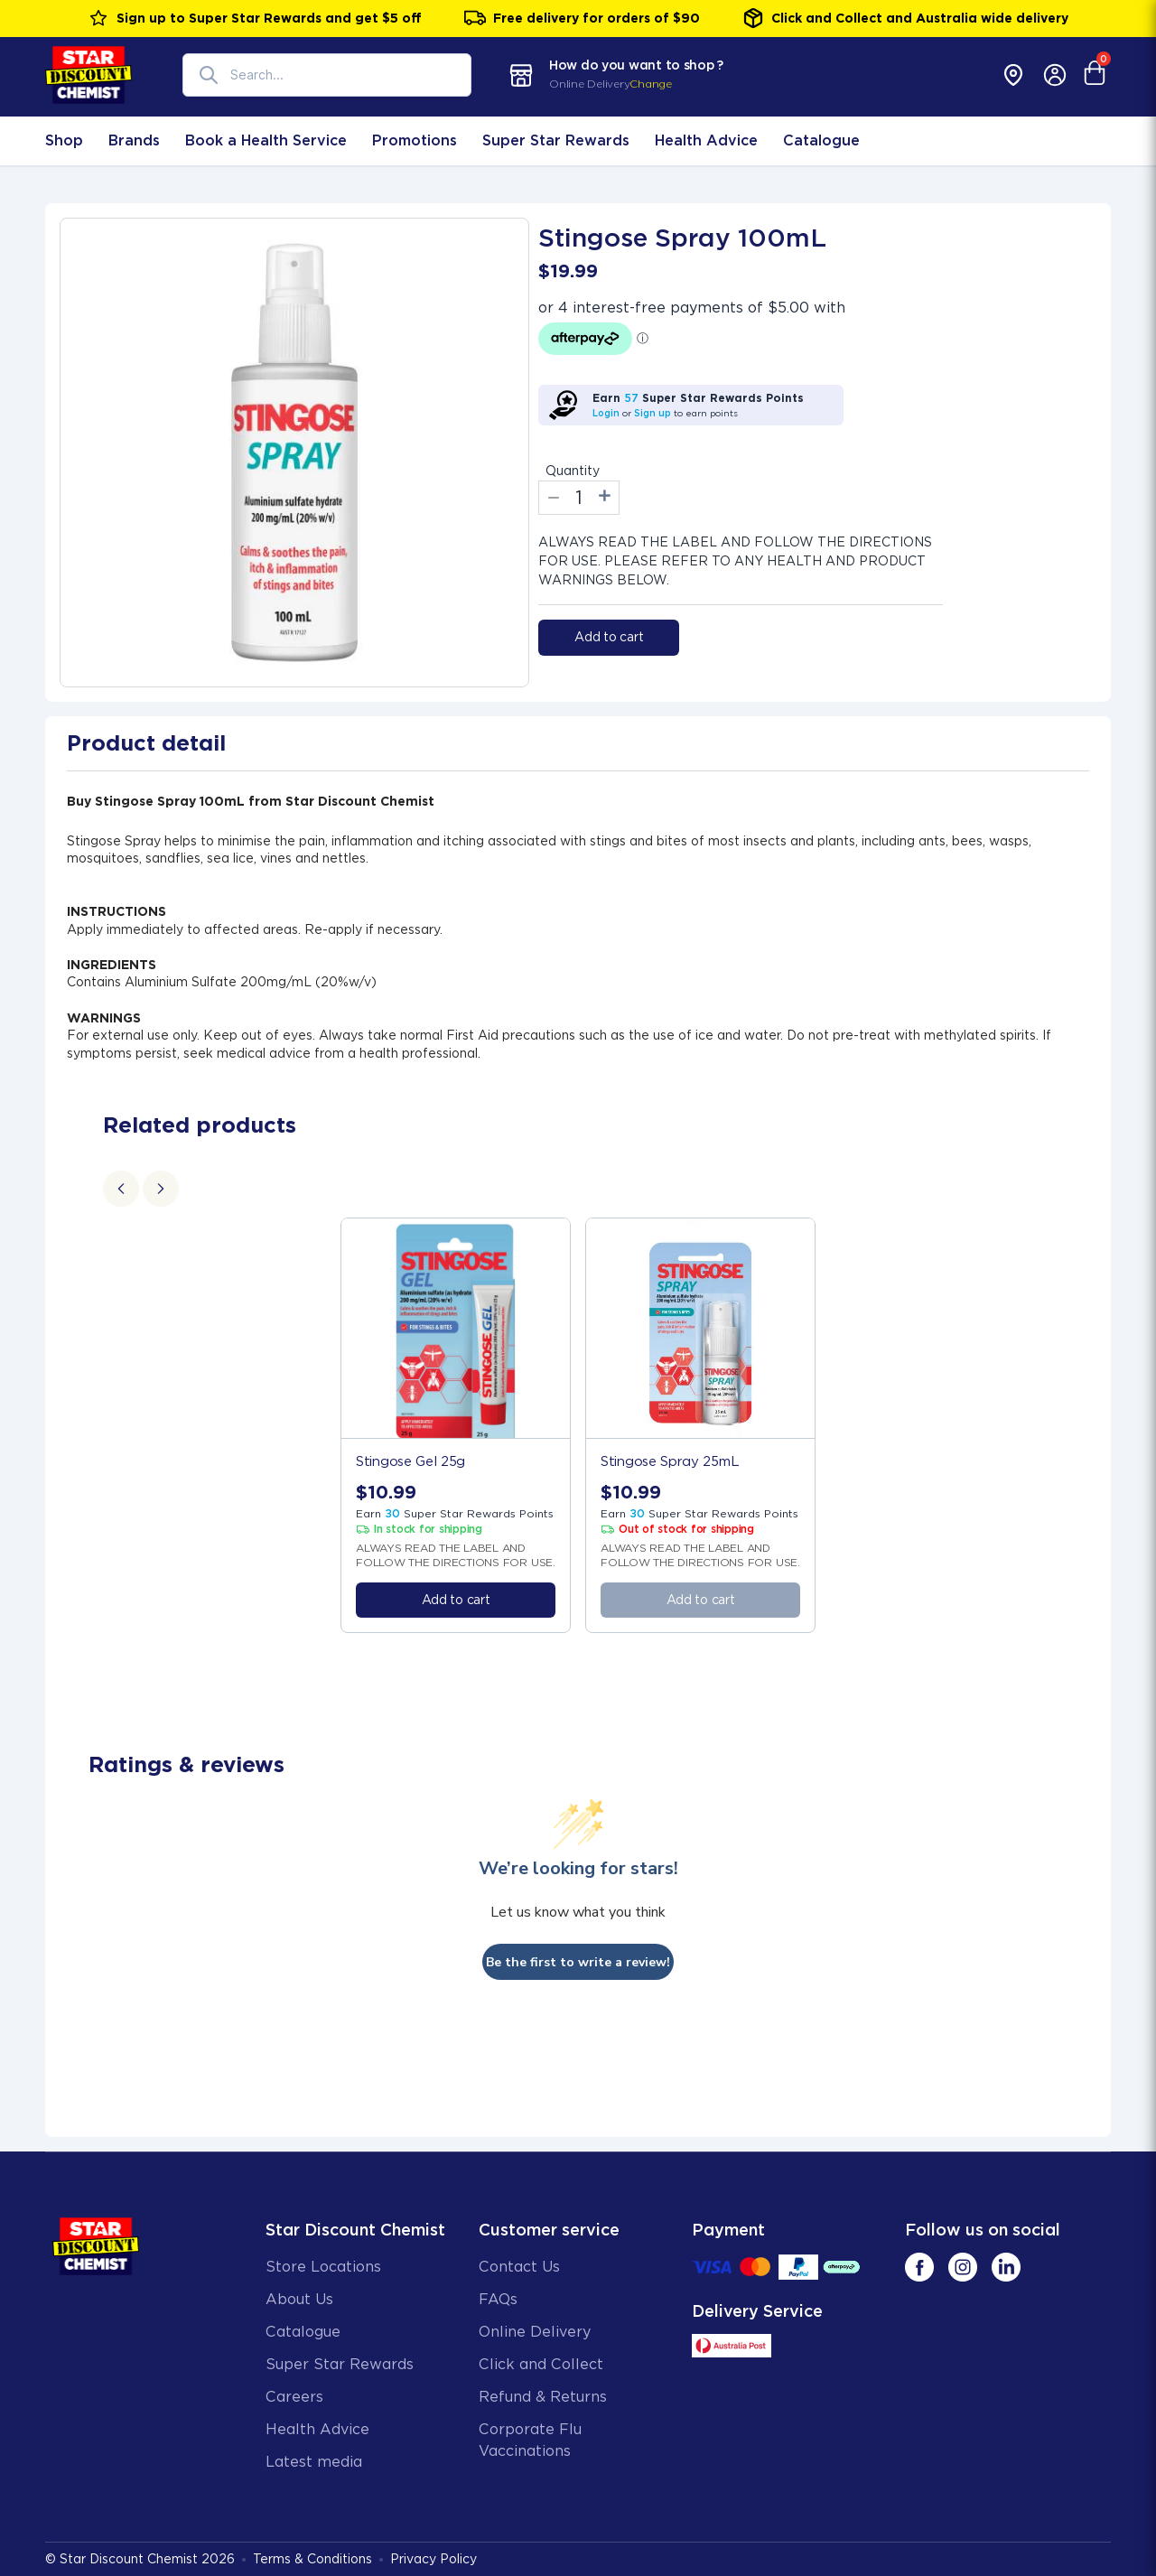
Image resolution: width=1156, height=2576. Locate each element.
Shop (64, 140)
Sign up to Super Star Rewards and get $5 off (255, 18)
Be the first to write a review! (578, 1962)
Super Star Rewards (555, 140)
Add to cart (608, 637)
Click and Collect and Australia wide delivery (905, 18)
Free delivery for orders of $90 (582, 18)
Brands (134, 140)
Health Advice (706, 140)
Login (606, 412)
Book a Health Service (266, 140)
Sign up (652, 412)
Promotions (414, 140)
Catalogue (821, 140)
